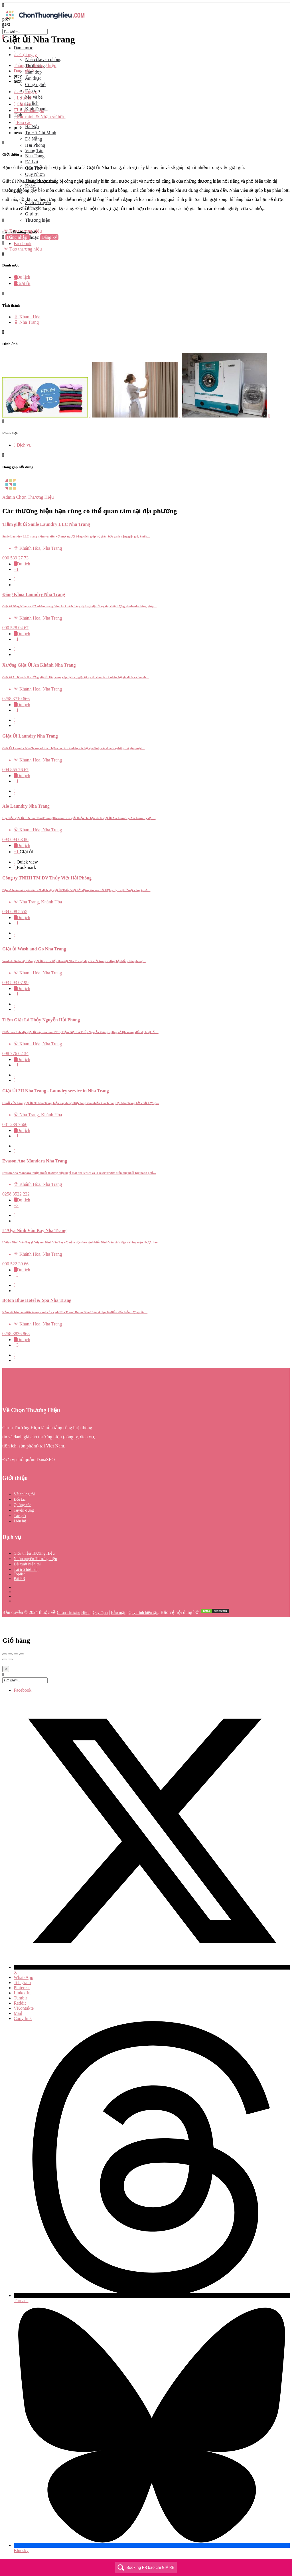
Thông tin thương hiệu (35, 65)
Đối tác (20, 1499)
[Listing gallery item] (47, 416)
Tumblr (20, 1997)
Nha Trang (34, 155)
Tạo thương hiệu (23, 248)
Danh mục (23, 47)
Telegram (22, 1982)
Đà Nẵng (33, 139)
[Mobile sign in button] (3, 243)
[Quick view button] (15, 579)
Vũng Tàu (34, 150)
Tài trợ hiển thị (26, 1569)
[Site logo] (45, 20)
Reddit (20, 2003)
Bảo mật (118, 1612)
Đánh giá (24, 70)
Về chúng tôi (24, 1494)
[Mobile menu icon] (146, 5)
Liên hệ (20, 1521)
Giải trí (32, 213)
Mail (18, 2013)
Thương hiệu (37, 220)
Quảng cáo (22, 1505)
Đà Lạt (31, 161)
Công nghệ (35, 84)
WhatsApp (23, 1977)
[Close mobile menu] (3, 37)
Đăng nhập (18, 237)
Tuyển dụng (24, 1510)
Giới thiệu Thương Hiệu (34, 1553)
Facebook (22, 1690)
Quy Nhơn (35, 174)
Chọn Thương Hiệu (73, 1612)
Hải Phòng (35, 145)
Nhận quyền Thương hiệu (35, 1559)
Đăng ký (49, 237)
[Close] (5, 1669)
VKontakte (24, 2008)
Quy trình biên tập (143, 1612)
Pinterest (22, 1987)
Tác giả (20, 1516)
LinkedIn (22, 1992)
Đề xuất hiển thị (27, 1564)
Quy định (100, 1612)
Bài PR (19, 1579)
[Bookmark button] (15, 584)
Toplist (19, 1574)
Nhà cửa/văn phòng (43, 59)
